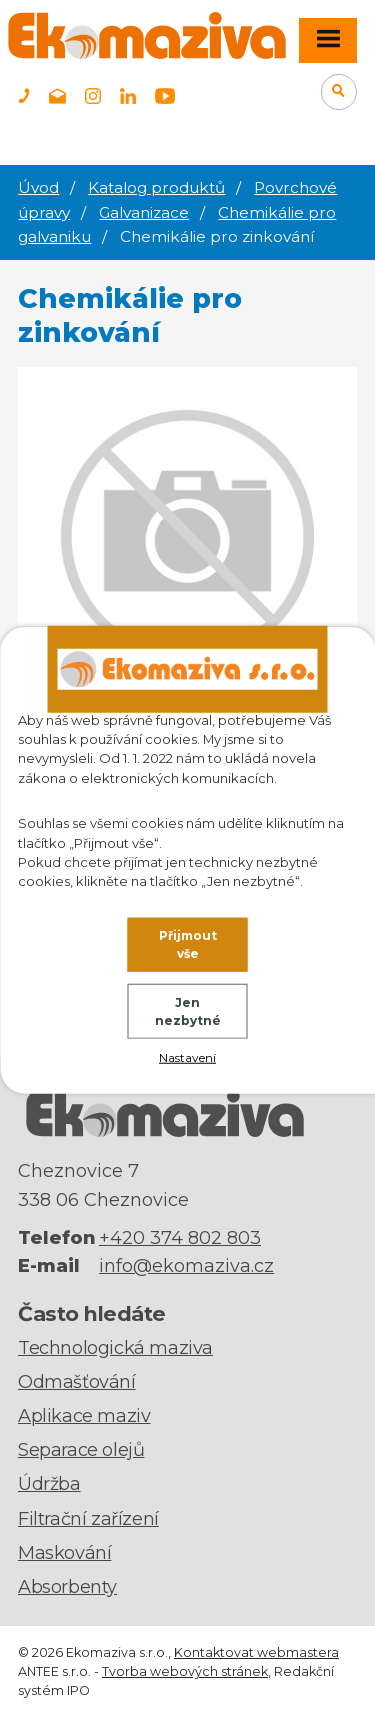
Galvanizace (144, 212)
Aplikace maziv (84, 1416)
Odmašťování (77, 1382)
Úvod (38, 187)
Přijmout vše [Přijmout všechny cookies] (188, 944)
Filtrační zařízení (88, 1519)
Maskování (64, 1553)
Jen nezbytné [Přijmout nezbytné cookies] (188, 1011)
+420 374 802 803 (180, 1238)
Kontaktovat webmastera (256, 1652)
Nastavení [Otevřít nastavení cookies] (187, 1056)
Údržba (49, 1484)
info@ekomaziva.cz (186, 1266)
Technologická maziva (115, 1348)
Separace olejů (81, 1450)
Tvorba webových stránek (185, 1671)
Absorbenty (67, 1587)
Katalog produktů (156, 187)
